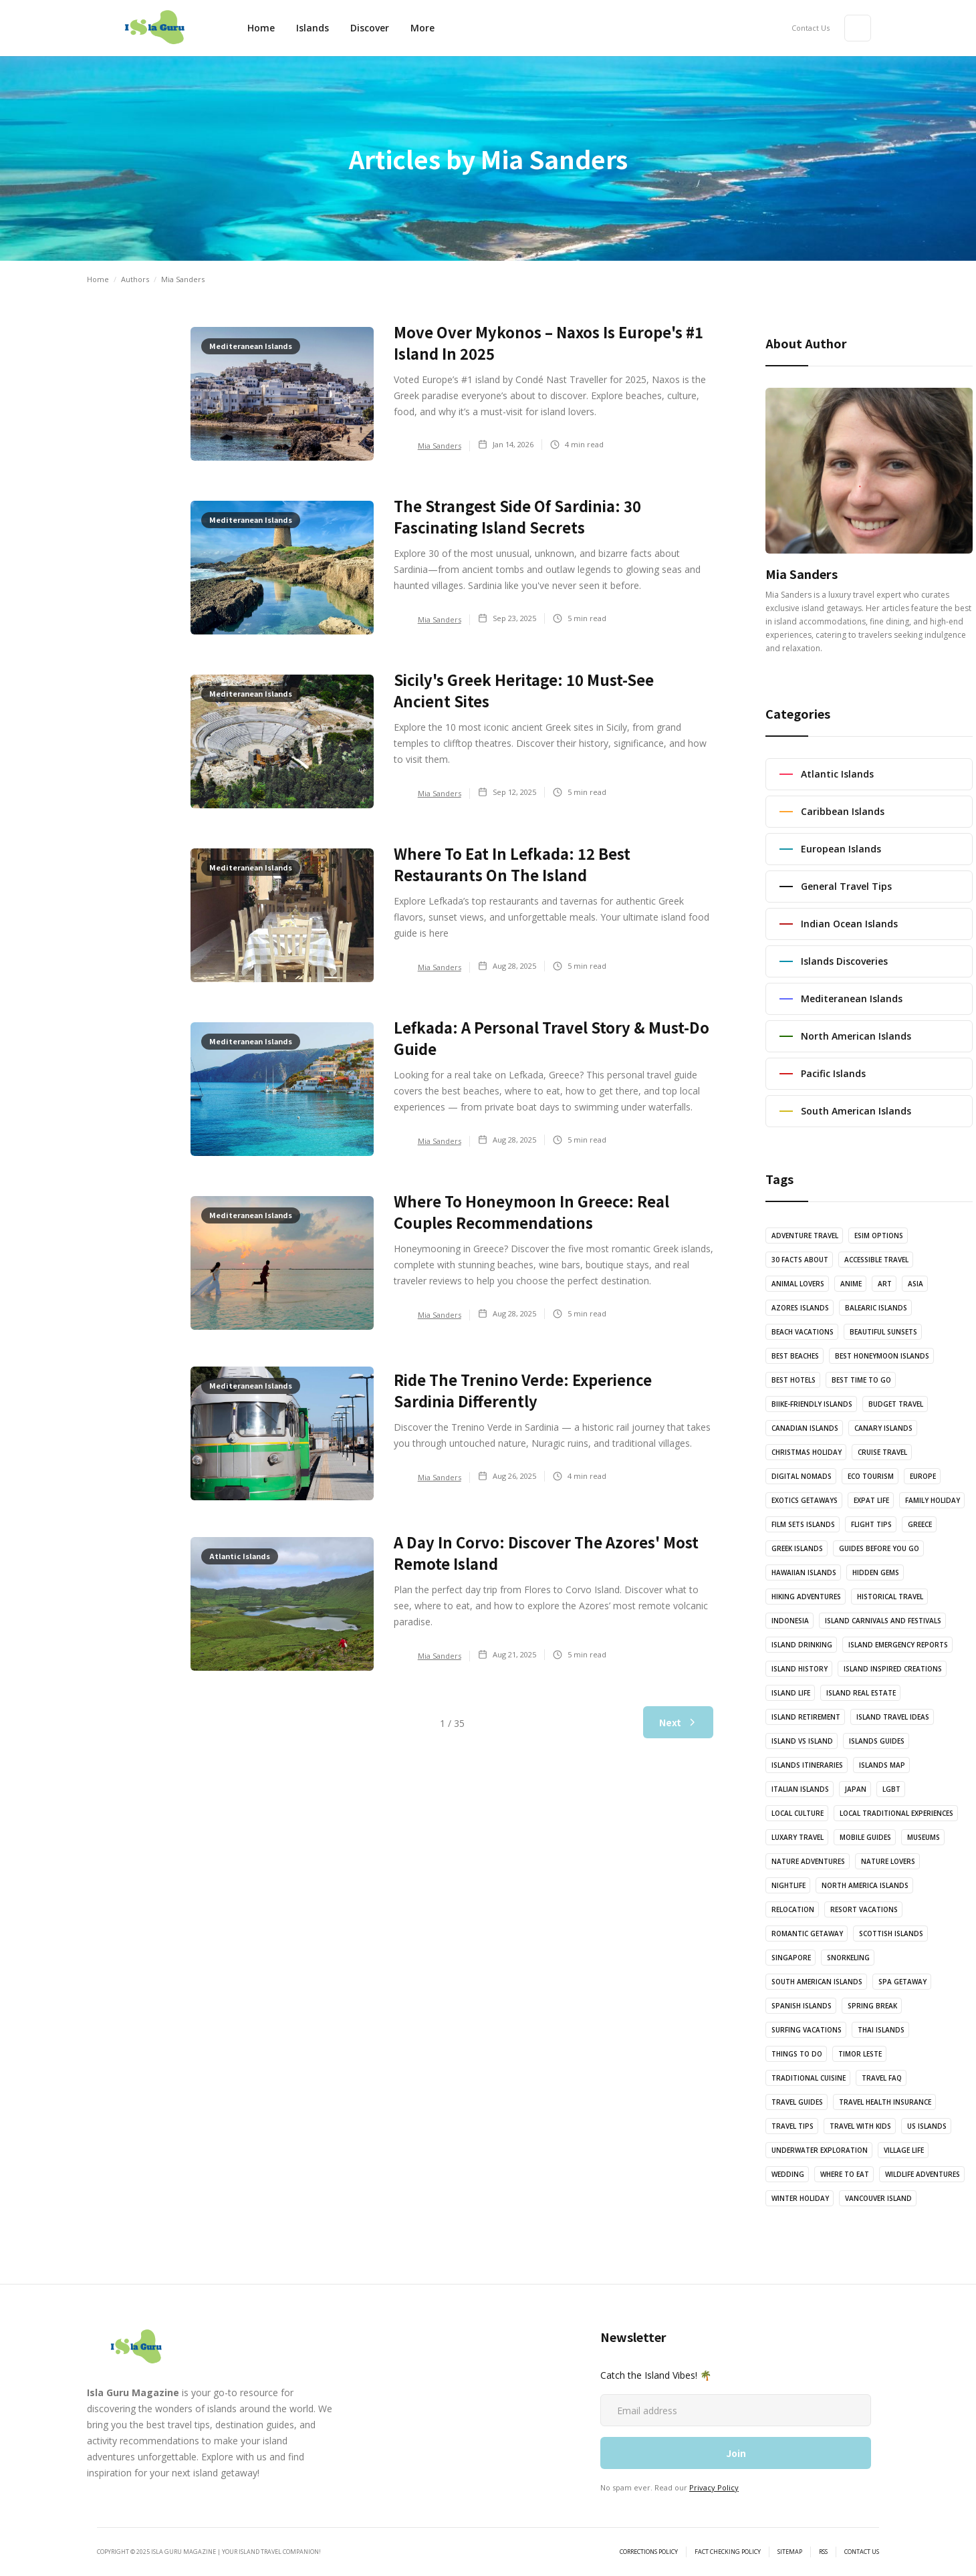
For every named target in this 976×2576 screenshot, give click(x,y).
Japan (855, 1789)
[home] (154, 28)
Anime (851, 1283)
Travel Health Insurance (885, 2102)
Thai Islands (881, 2029)
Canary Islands (883, 1428)
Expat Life (871, 1500)
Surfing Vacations (806, 2029)
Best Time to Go (861, 1380)
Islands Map (882, 1765)
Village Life (904, 2150)
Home (261, 27)
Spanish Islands (801, 2005)
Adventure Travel (804, 1235)
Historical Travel (890, 1596)
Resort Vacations (864, 1909)
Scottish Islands (891, 1933)
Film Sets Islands (803, 1524)
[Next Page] (678, 1722)
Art (885, 1283)
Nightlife (788, 1885)
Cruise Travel (882, 1452)
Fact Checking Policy (728, 2552)
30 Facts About (799, 1259)
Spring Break (872, 2005)
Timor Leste (860, 2054)
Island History (799, 1668)
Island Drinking (801, 1644)
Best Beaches (795, 1356)
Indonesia (790, 1620)
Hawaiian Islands (803, 1572)
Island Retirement (805, 1717)
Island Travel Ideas (892, 1717)
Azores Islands (800, 1307)
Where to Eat (844, 2174)
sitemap (789, 2552)
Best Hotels (793, 1380)
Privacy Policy (714, 2487)
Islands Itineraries (807, 1765)
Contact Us (810, 28)
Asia (915, 1283)
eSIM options (878, 1235)
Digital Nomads (801, 1476)
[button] (370, 28)
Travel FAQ (882, 2078)
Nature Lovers (888, 1861)
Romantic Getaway (807, 1933)
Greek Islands (797, 1548)
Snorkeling (848, 1957)
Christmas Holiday (806, 1452)
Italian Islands (800, 1789)
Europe (923, 1476)
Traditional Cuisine (808, 2078)
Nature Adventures (808, 1861)
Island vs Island (802, 1741)
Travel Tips (792, 2126)
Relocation (792, 1909)
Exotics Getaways (804, 1500)
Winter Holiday (800, 2198)
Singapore (791, 1957)
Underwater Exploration (819, 2150)
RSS (823, 2552)
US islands (927, 2126)
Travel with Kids (860, 2126)
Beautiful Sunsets (883, 1331)
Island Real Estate (861, 1692)
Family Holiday (932, 1500)
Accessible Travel (876, 1259)
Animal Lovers (797, 1283)
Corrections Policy (649, 2552)
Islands (312, 27)
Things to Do (796, 2054)
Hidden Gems (875, 1572)
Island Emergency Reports (898, 1644)
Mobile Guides (865, 1837)
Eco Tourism (871, 1476)
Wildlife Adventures (922, 2174)
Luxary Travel (797, 1837)
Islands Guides (876, 1741)
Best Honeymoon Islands (882, 1356)
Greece (920, 1524)
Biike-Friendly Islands (811, 1404)
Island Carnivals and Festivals (883, 1620)
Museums (923, 1837)
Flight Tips (871, 1524)
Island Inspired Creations (893, 1668)
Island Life (790, 1692)
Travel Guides (797, 2102)
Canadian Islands (804, 1428)
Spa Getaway (902, 1981)
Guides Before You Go (879, 1548)
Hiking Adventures (806, 1596)
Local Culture (797, 1813)
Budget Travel (895, 1404)
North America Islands (865, 1885)
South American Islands (816, 1981)
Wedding (787, 2174)
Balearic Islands (876, 1307)
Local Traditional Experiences (896, 1813)
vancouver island (878, 2198)
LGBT (891, 1789)
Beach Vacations (802, 1331)
